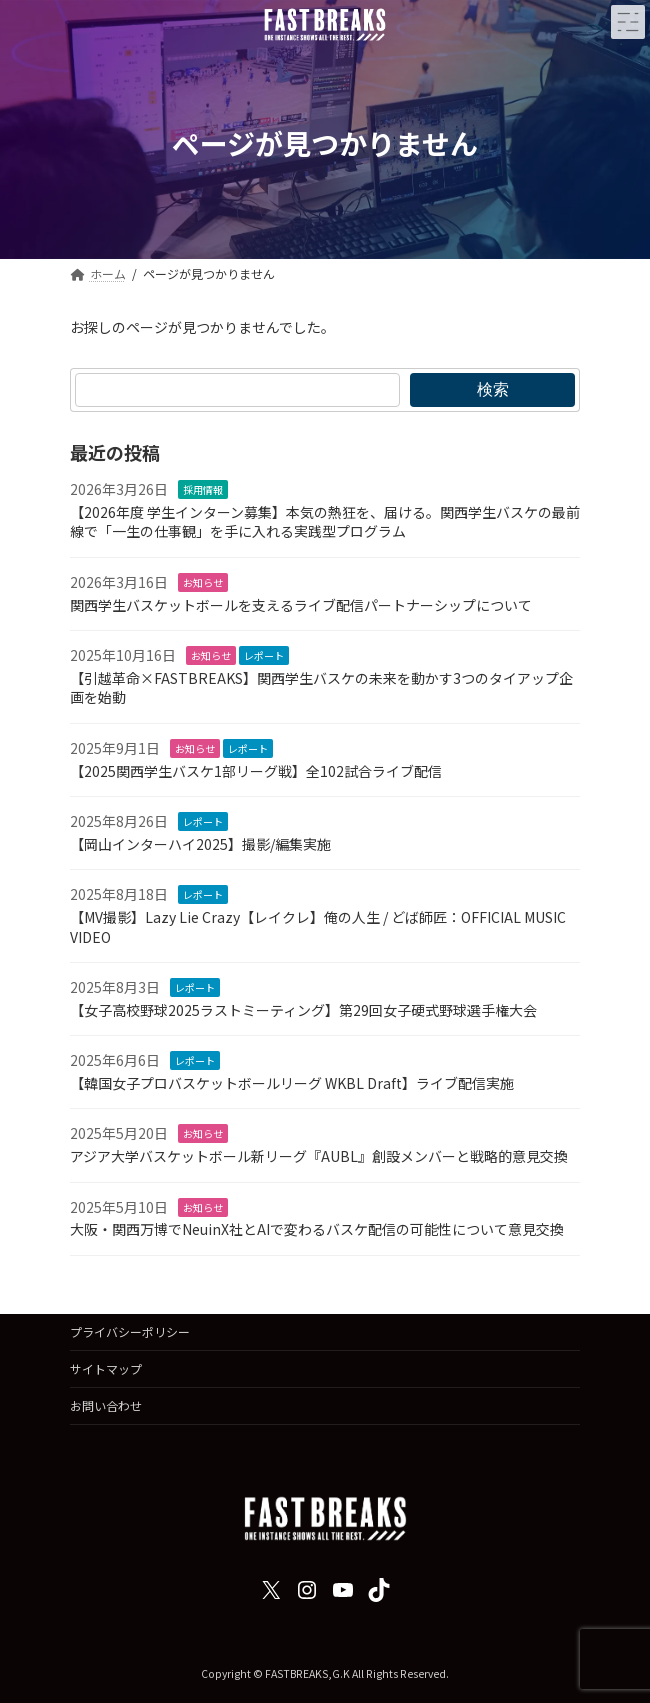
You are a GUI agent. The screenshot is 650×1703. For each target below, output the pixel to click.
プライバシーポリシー (130, 1331)
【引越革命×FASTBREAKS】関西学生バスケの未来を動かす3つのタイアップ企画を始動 (321, 688)
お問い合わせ (106, 1405)
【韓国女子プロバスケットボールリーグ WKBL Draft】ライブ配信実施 (292, 1083)
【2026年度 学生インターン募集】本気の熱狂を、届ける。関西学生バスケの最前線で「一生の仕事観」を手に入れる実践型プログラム (325, 522)
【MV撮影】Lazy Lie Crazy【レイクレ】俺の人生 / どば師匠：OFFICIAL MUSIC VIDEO (318, 927)
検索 (493, 388)
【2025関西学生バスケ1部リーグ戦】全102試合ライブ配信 (256, 770)
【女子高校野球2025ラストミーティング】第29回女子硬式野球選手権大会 (303, 1009)
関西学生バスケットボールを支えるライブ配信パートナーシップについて (301, 604)
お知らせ (203, 582)
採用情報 (203, 489)
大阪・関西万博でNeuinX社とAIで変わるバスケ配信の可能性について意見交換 (317, 1229)
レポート (264, 655)
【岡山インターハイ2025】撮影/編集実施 (200, 844)
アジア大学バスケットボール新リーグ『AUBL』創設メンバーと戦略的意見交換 (319, 1156)
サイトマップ (106, 1368)
